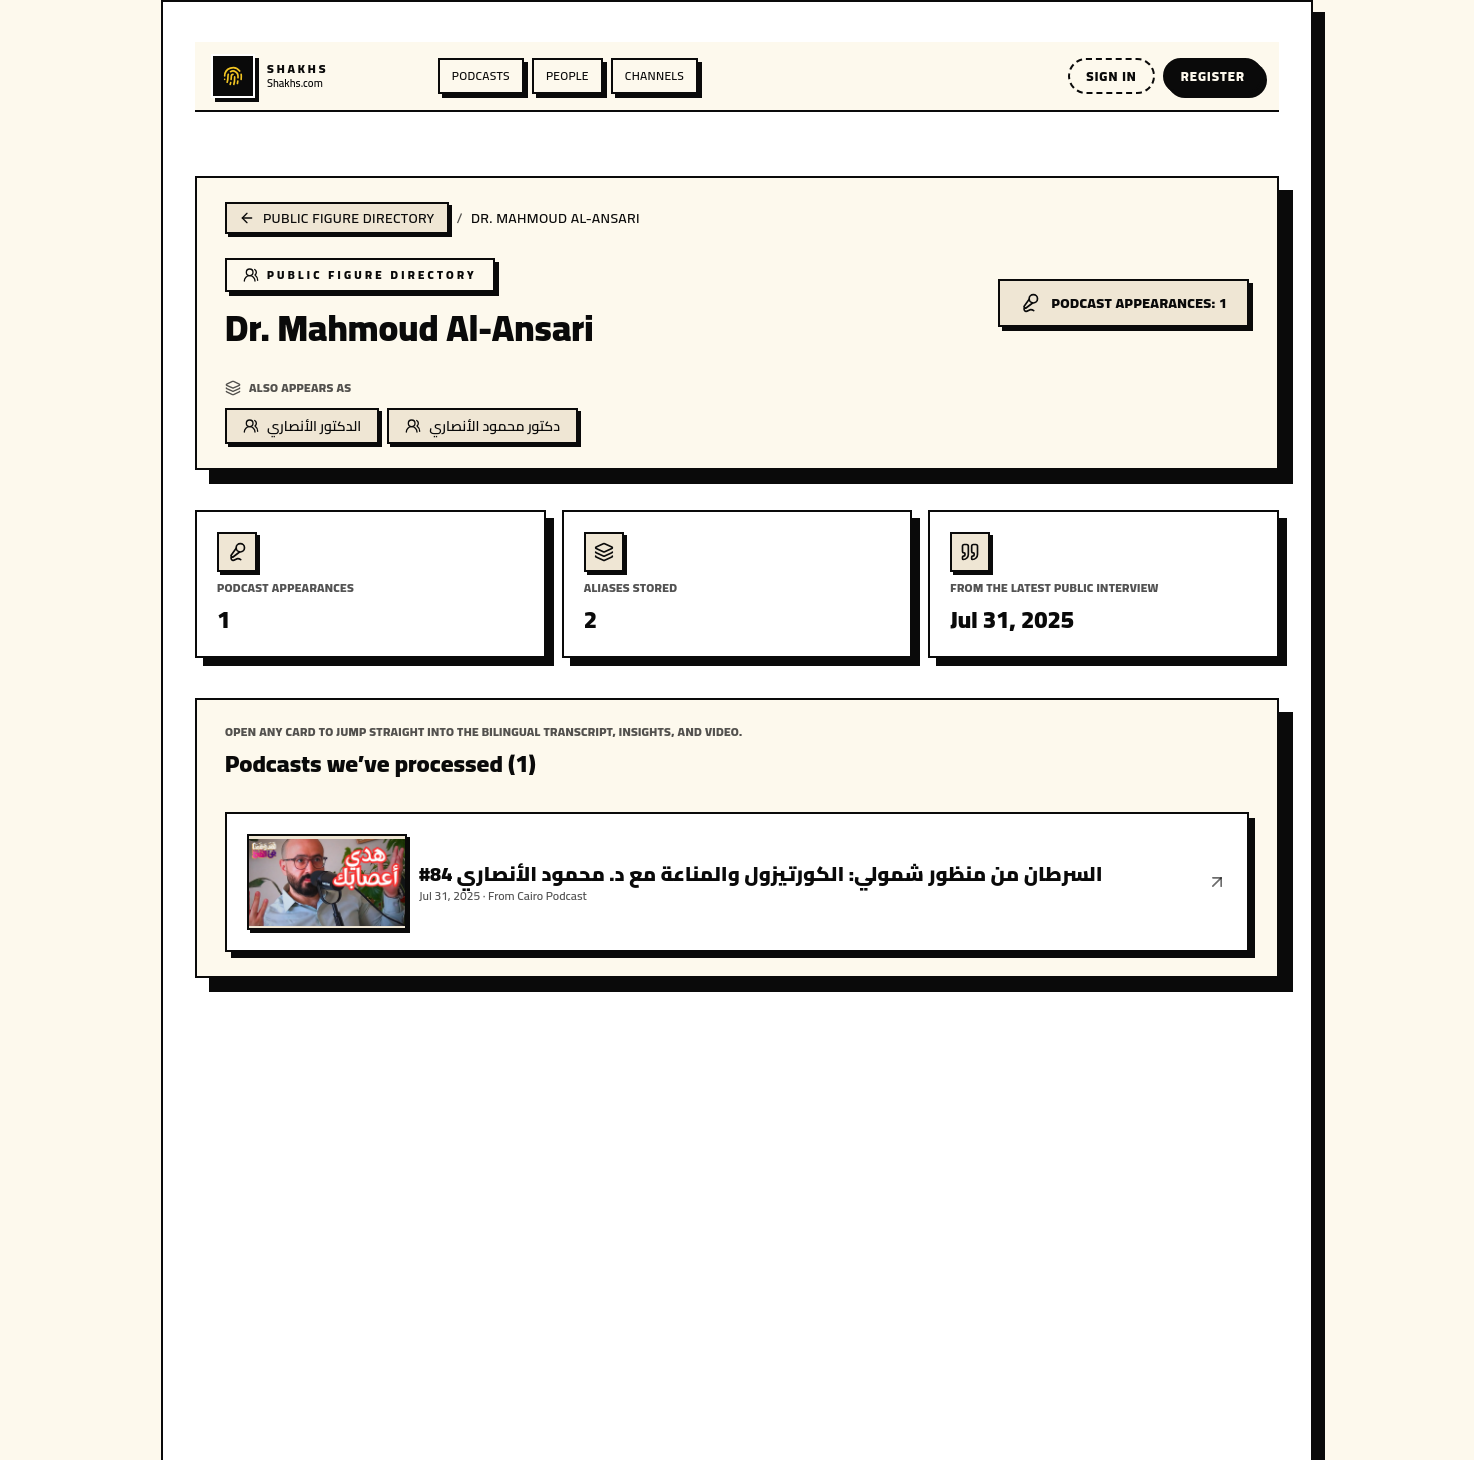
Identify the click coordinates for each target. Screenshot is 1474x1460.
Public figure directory (337, 218)
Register (1213, 76)
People (567, 75)
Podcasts (481, 75)
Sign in (1111, 76)
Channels (654, 75)
